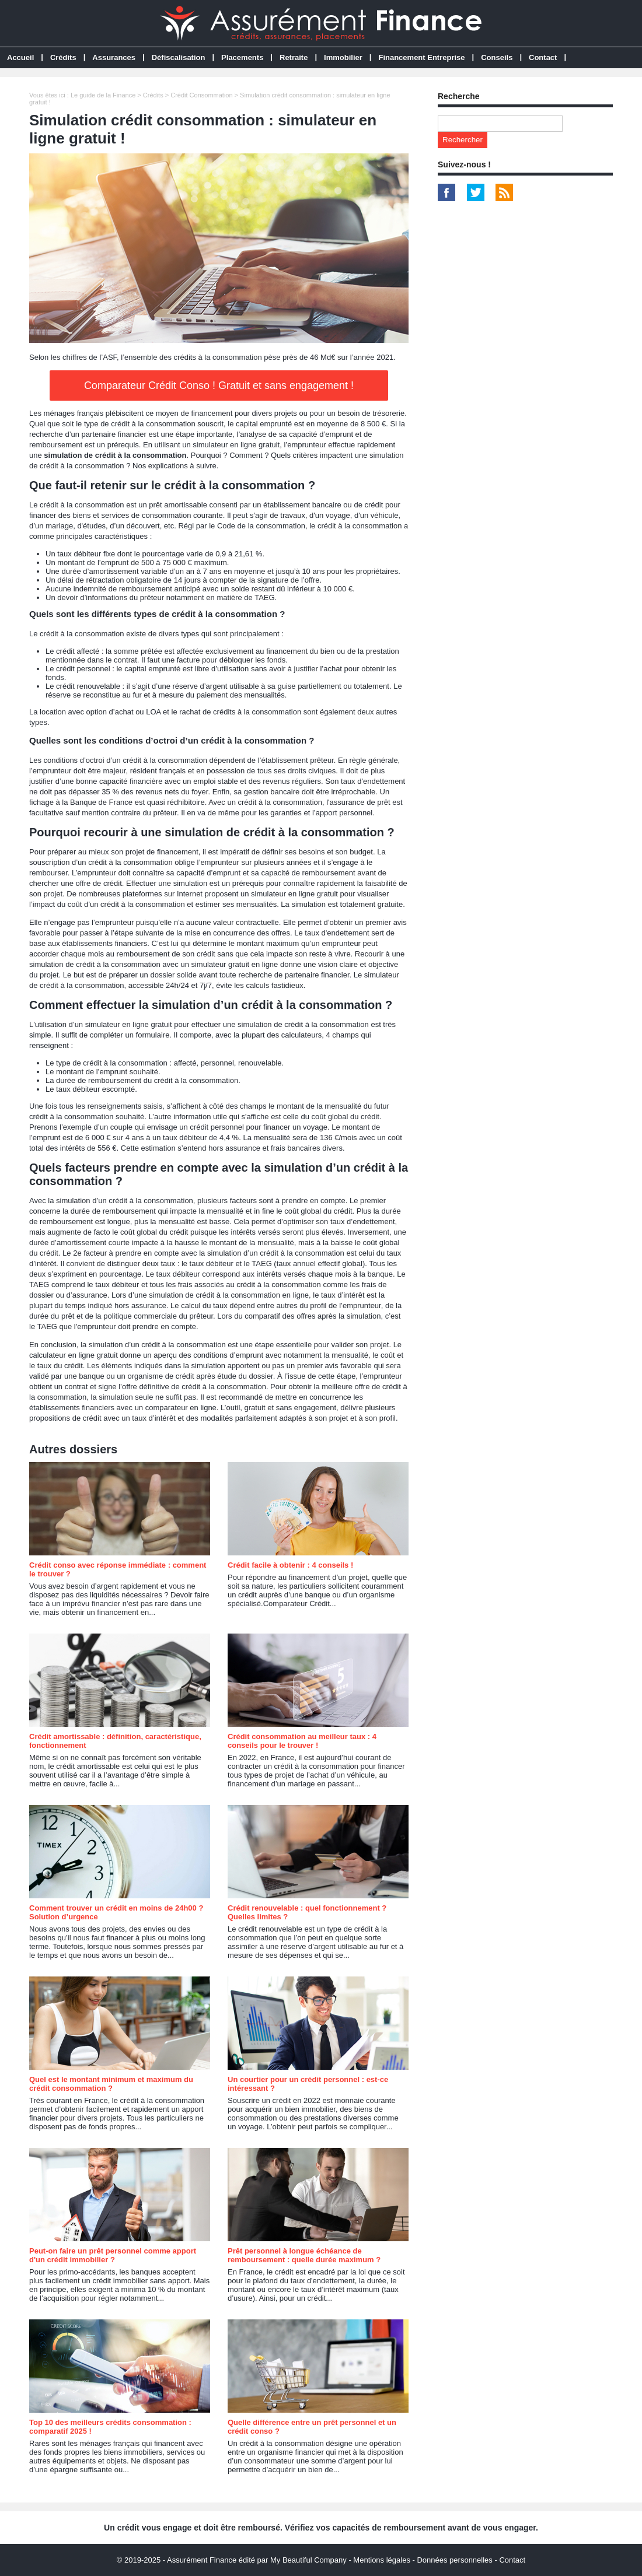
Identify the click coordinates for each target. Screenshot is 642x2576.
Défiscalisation (178, 57)
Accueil (20, 57)
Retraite (294, 57)
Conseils (496, 57)
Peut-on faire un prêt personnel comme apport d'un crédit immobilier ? (112, 2255)
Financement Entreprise (421, 57)
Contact (543, 57)
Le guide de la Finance (103, 95)
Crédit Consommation (201, 95)
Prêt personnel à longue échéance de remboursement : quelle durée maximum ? (304, 2255)
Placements (242, 57)
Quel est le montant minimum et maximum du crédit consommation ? (111, 2084)
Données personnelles (454, 2560)
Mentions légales (381, 2560)
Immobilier (343, 57)
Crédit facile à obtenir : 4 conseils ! (290, 1565)
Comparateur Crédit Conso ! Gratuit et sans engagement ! (219, 385)
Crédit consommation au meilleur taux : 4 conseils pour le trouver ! (302, 1741)
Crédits (63, 57)
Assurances (113, 57)
